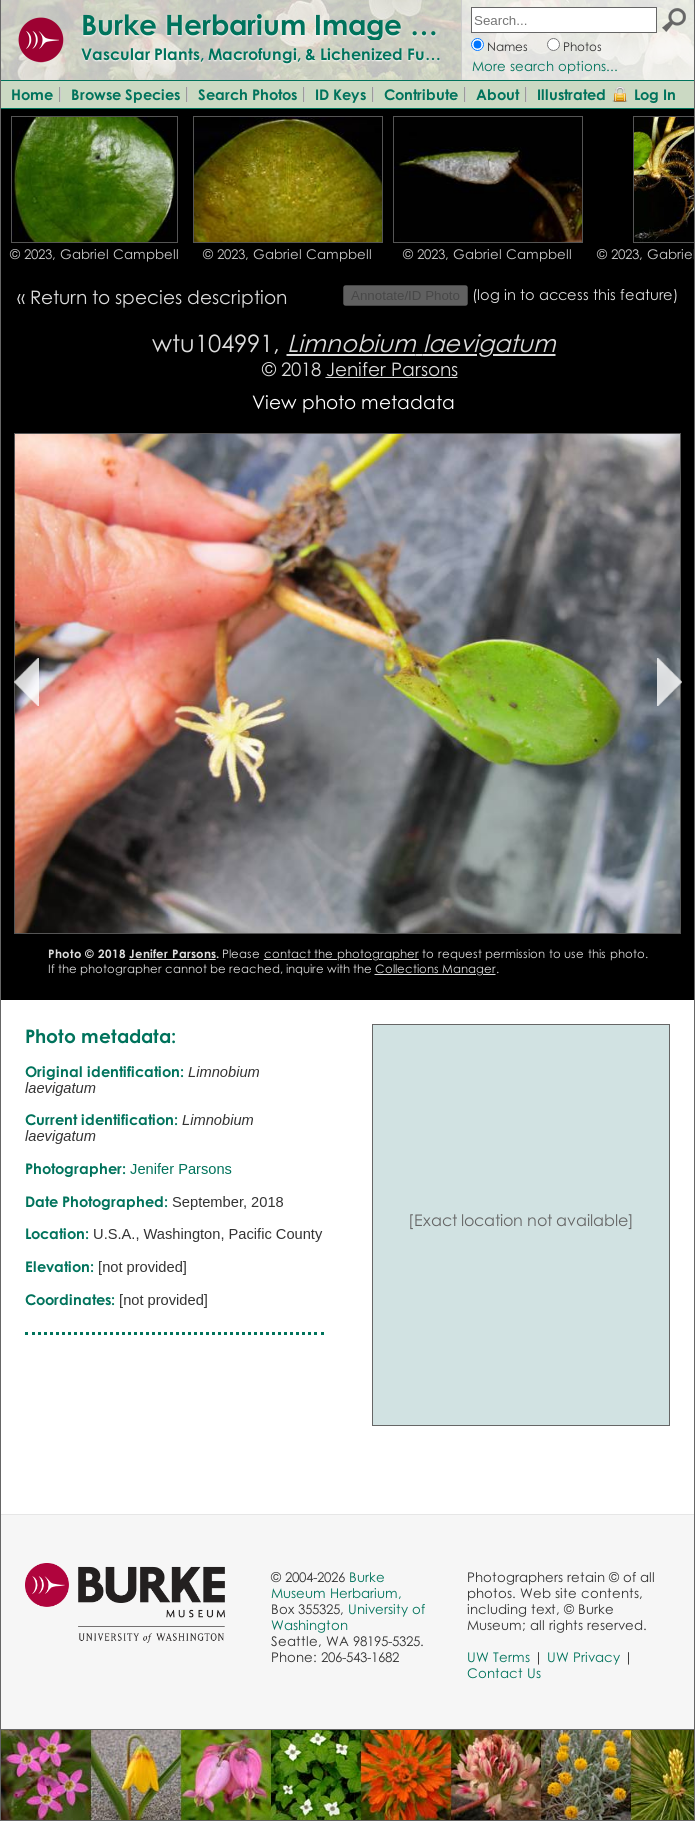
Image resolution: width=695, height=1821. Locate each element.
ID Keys (340, 94)
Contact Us (504, 1673)
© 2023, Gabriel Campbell (94, 254)
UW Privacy (583, 1657)
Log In (655, 94)
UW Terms (498, 1657)
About (497, 94)
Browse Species (125, 94)
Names (507, 46)
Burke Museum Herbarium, (336, 1585)
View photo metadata (353, 401)
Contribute (421, 94)
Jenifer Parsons (392, 368)
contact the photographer (341, 953)
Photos (582, 46)
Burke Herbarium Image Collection (315, 24)
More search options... (545, 66)
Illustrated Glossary (604, 94)
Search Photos (247, 94)
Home (32, 94)
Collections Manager (435, 968)
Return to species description (158, 296)
